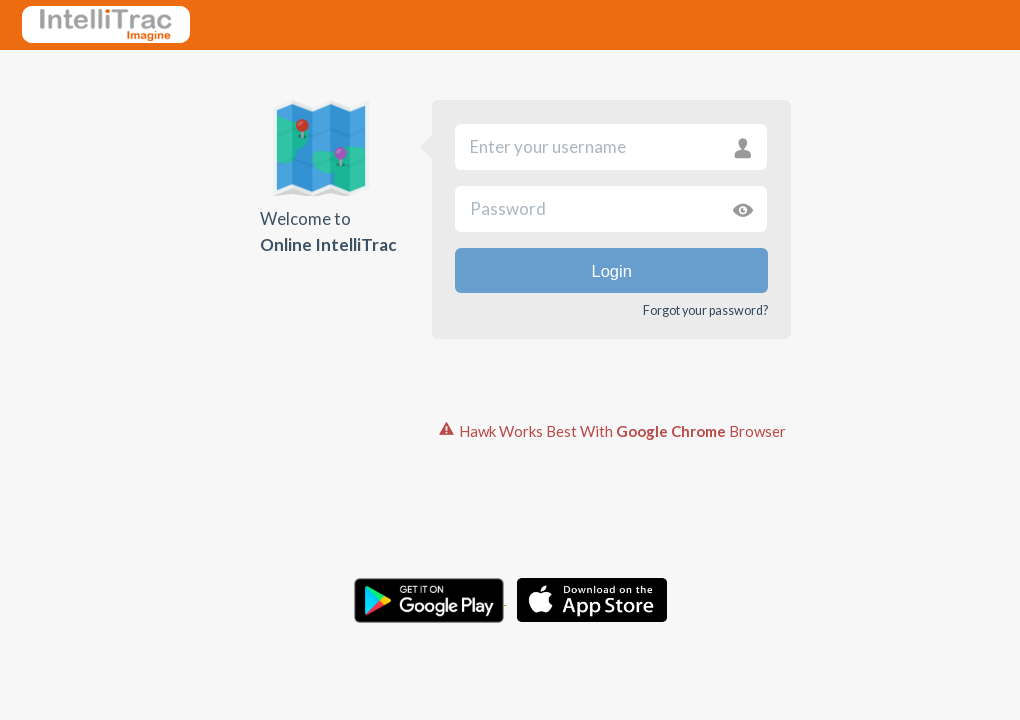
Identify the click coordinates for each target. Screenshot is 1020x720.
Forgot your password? (705, 310)
